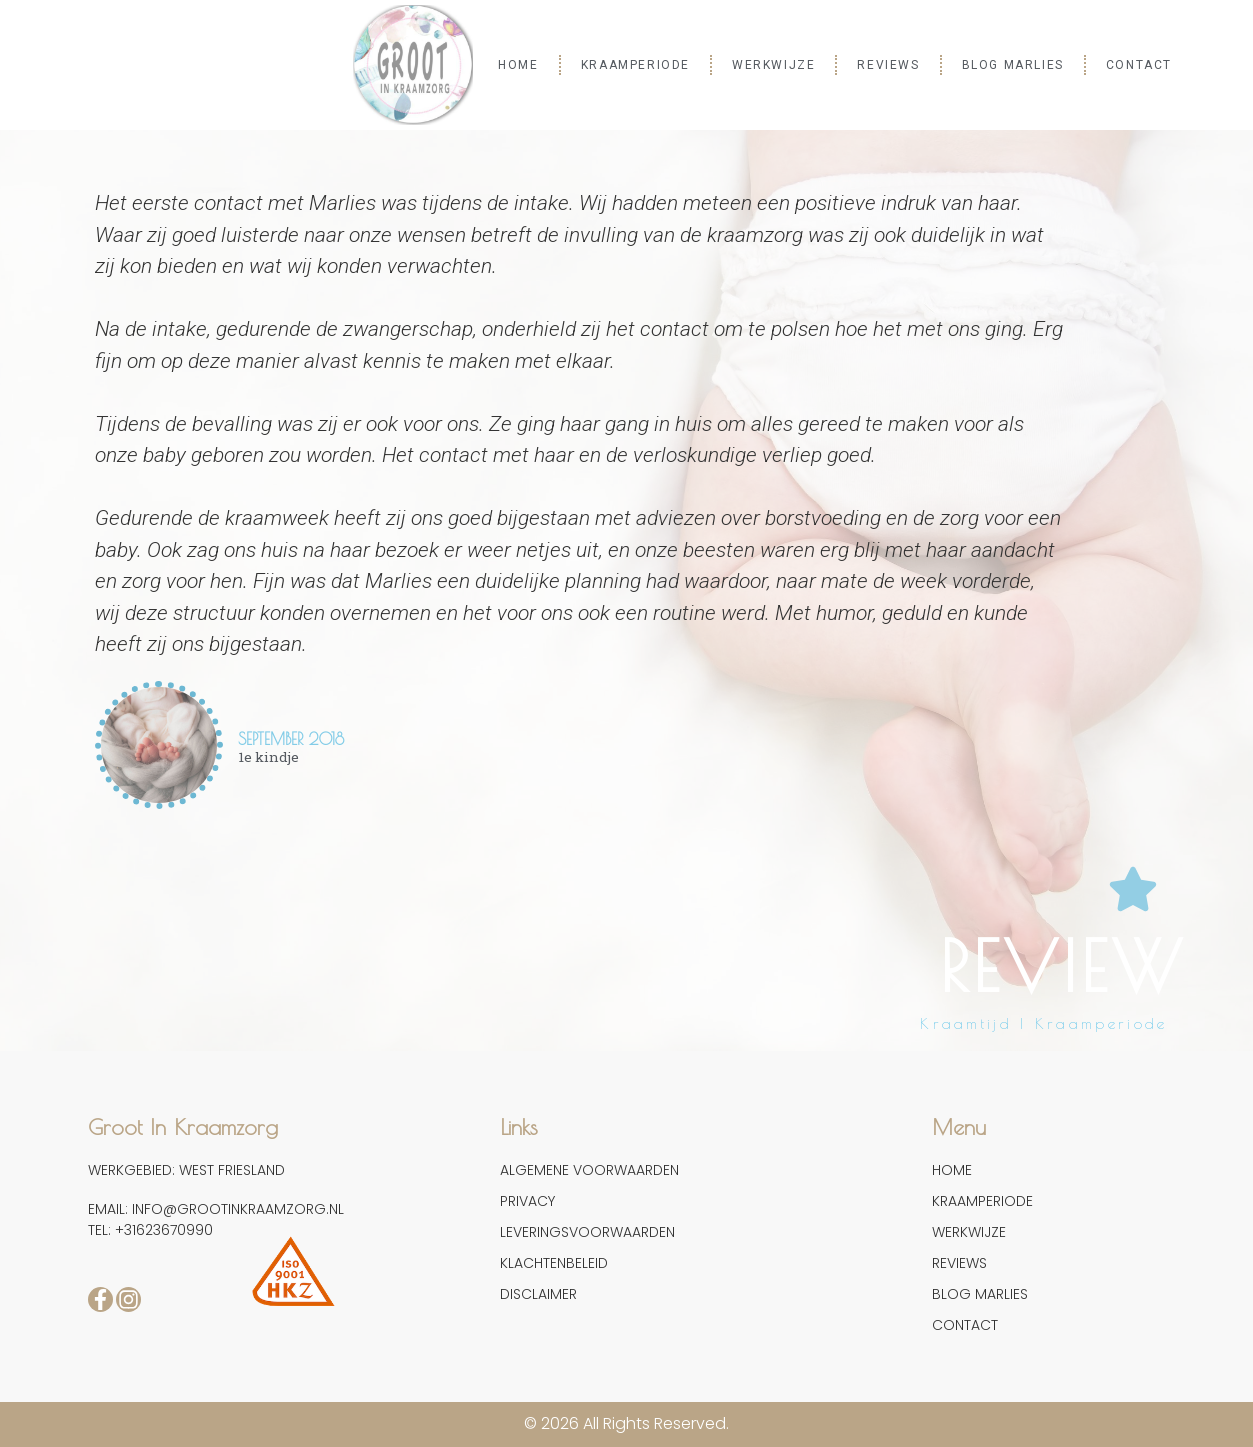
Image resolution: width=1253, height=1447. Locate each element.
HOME (518, 65)
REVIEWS (888, 65)
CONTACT (1139, 65)
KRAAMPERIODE (635, 65)
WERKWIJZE (773, 65)
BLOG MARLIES (1013, 65)
